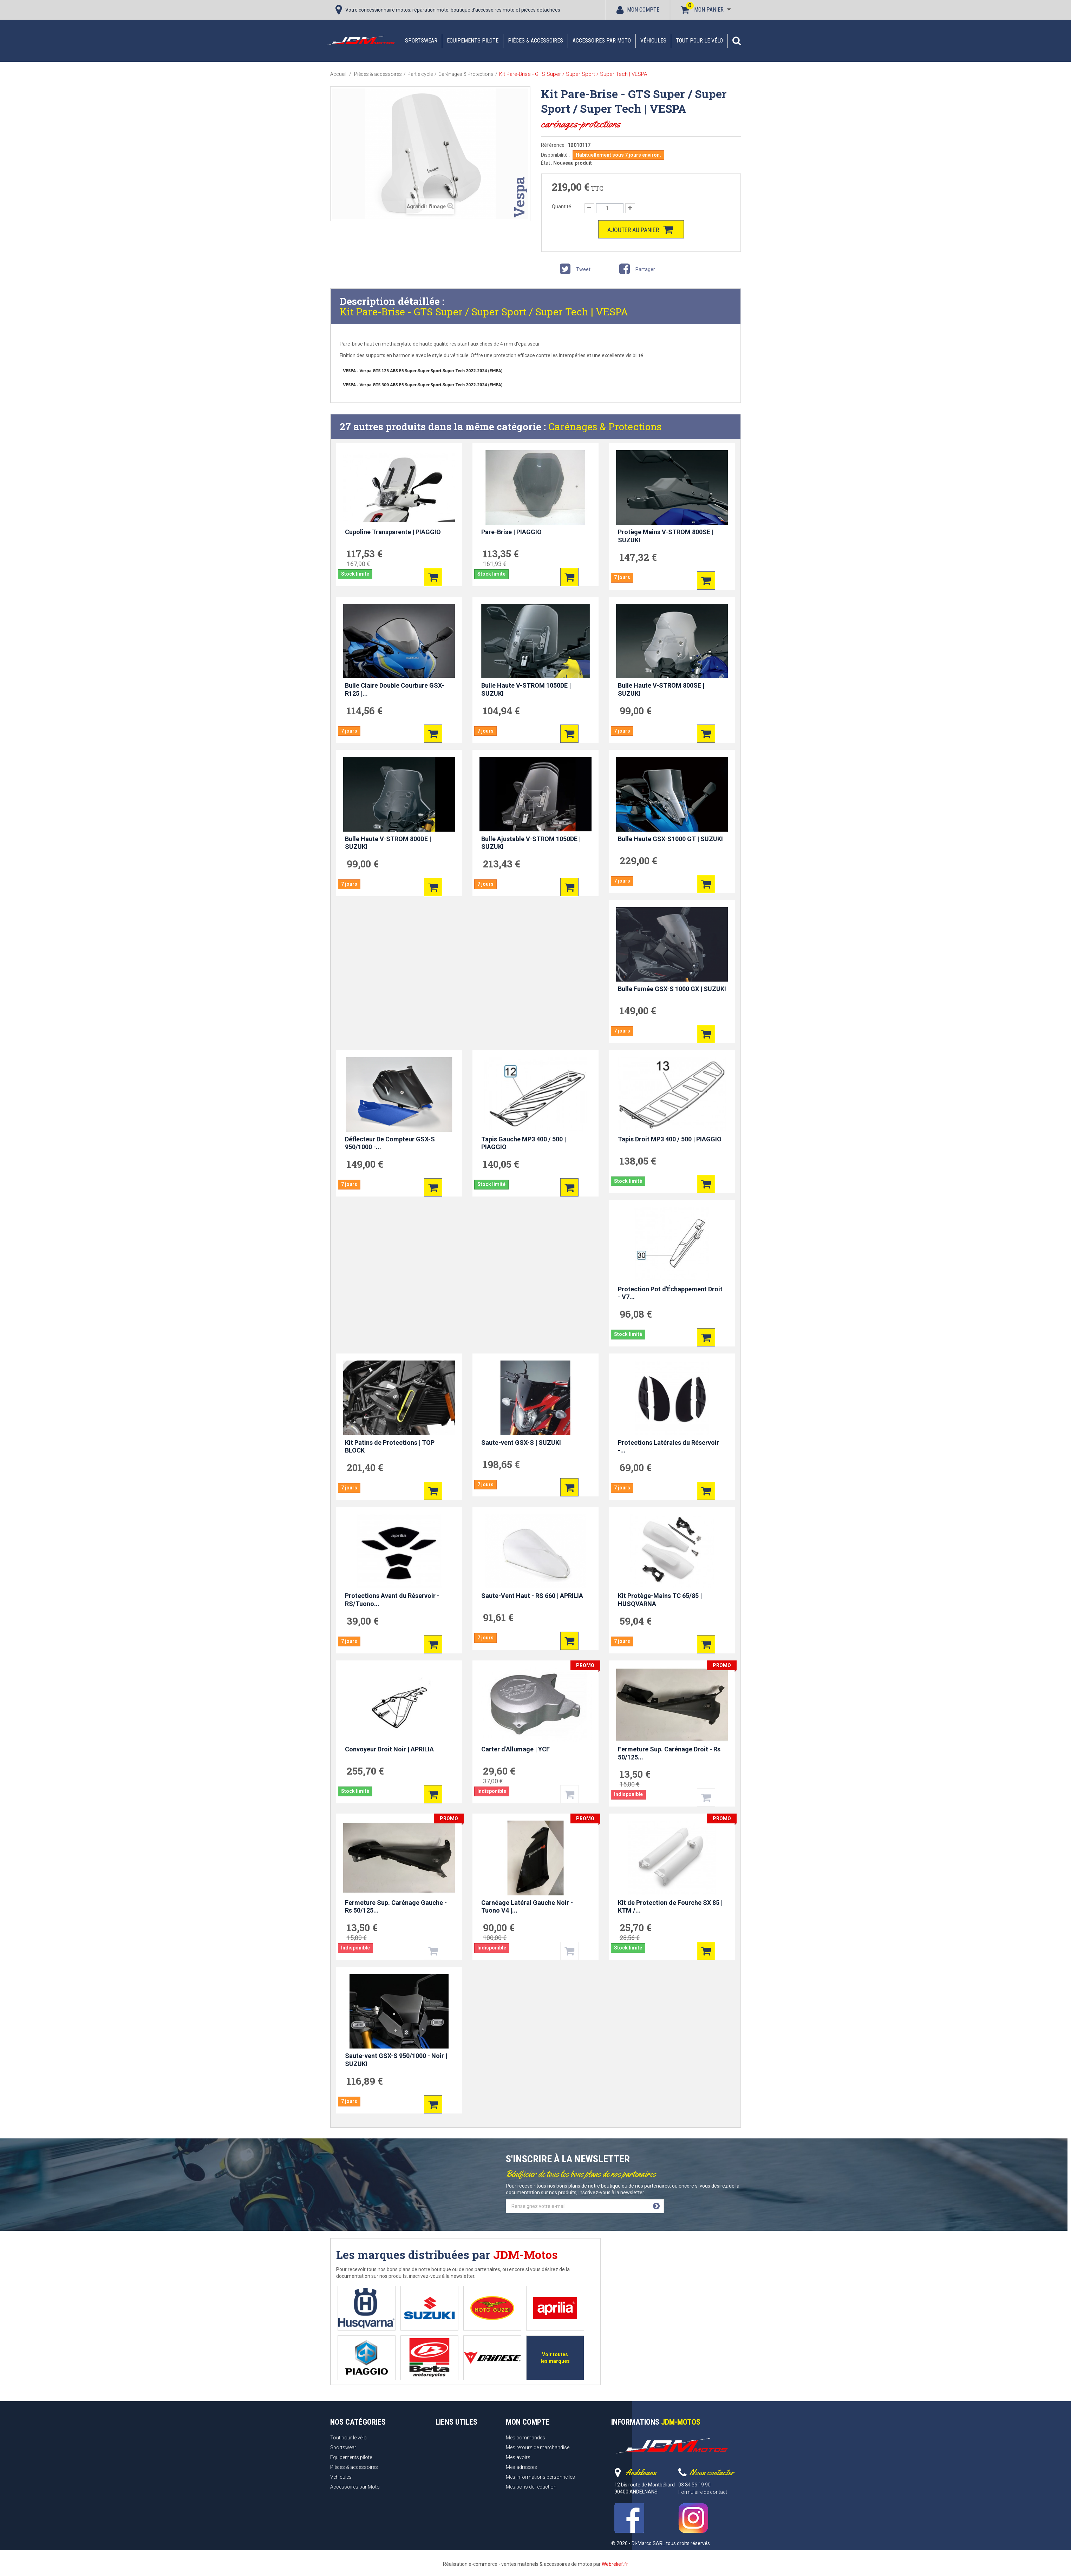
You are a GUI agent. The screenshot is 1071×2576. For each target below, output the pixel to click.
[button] (736, 41)
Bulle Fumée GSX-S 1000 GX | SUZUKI (672, 988)
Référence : (554, 145)
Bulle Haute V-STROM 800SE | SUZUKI (661, 689)
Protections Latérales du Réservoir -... (668, 1446)
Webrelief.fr (615, 2564)
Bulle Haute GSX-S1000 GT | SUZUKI (670, 839)
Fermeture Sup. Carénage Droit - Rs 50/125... (669, 1753)
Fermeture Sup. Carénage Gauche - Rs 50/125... (396, 1906)
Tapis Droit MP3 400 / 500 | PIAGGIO (669, 1139)
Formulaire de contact (702, 2492)
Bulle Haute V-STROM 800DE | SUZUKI (388, 843)
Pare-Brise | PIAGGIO (511, 532)
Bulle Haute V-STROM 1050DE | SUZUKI (526, 689)
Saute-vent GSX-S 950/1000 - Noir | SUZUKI (396, 2059)
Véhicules (653, 40)
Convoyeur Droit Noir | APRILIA (389, 1749)
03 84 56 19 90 (694, 2484)
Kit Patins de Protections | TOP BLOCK (390, 1446)
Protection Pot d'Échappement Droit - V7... (670, 1293)
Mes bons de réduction (531, 2487)
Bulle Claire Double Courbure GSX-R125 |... (394, 689)
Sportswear (421, 40)
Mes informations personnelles (540, 2477)
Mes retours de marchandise (537, 2447)
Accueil (338, 74)
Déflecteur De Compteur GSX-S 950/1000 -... (390, 1143)
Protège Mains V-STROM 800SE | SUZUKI (665, 536)
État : (546, 163)
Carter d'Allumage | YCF (515, 1749)
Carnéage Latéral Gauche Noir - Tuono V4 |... (527, 1906)
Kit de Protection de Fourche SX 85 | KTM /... (670, 1906)
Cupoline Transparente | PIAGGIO (393, 532)
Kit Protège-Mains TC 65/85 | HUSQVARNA (660, 1599)
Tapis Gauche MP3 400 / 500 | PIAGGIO (523, 1143)
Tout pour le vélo (699, 40)
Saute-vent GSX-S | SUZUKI (521, 1442)
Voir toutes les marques (555, 2358)
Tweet (573, 270)
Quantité (561, 206)
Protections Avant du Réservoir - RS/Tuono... (392, 1599)
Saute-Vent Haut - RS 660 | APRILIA (532, 1595)
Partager (636, 270)
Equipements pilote (472, 40)
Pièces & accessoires (535, 40)
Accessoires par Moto (602, 40)
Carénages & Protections (604, 426)
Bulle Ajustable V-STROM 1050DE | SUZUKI (531, 843)
